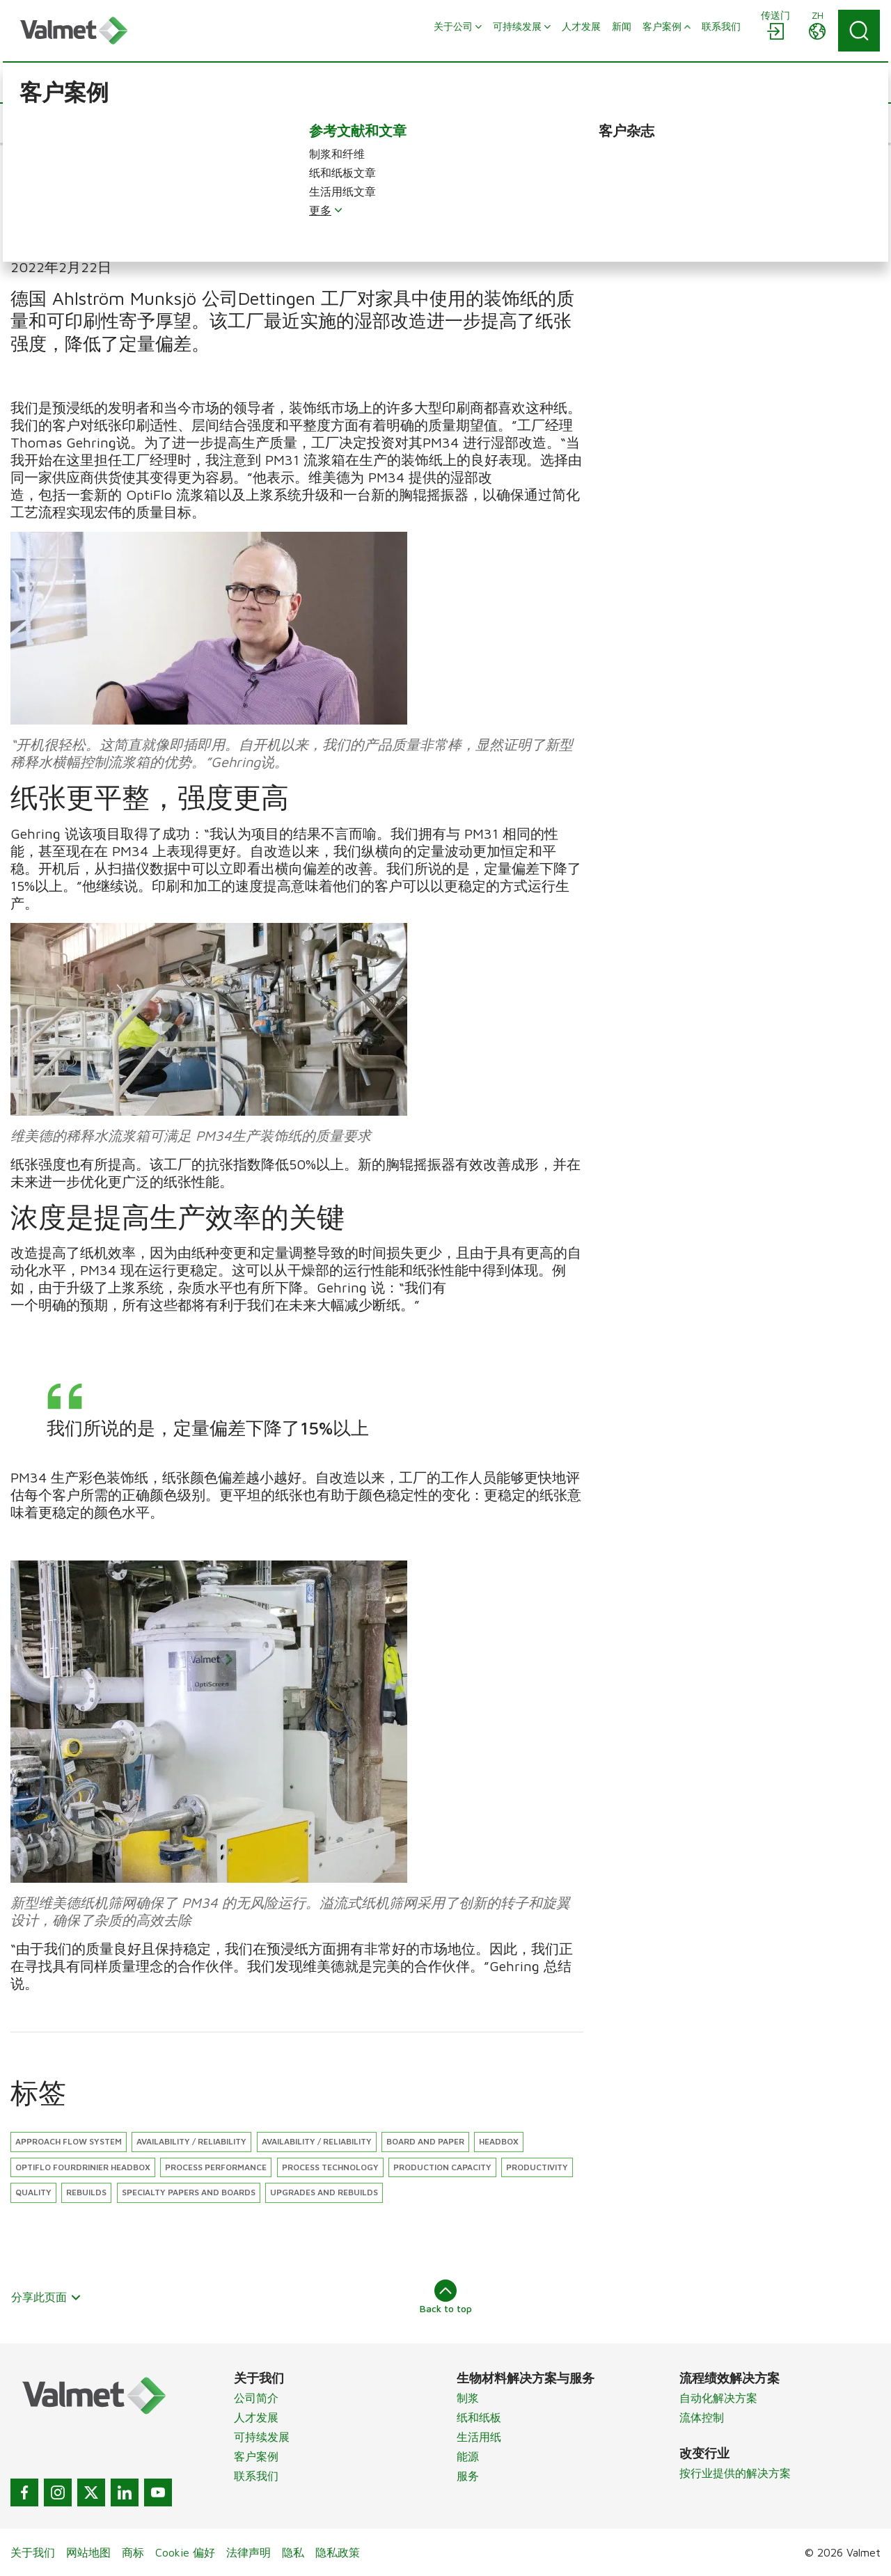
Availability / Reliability (317, 2141)
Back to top (446, 2296)
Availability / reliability (191, 2141)
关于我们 (32, 2552)
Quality (33, 2192)
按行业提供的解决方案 (735, 2473)
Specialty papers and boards (188, 2192)
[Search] (859, 31)
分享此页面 (46, 2297)
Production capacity (442, 2167)
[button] (55, 123)
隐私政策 (337, 2552)
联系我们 (256, 2476)
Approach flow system (68, 2141)
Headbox (499, 2141)
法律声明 (248, 2552)
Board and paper (425, 2141)
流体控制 (701, 2417)
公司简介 (256, 2398)
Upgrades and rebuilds (324, 2192)
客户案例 (256, 2456)
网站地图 (88, 2552)
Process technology (330, 2167)
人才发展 (256, 2417)
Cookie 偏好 (185, 2552)
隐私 (293, 2552)
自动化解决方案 (718, 2398)
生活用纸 (479, 2437)
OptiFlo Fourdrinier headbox (82, 2167)
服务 (468, 2476)
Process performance (216, 2167)
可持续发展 (262, 2437)
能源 (468, 2456)
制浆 (468, 2398)
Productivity (537, 2167)
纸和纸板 (479, 2417)
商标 (133, 2552)
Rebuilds (86, 2192)
